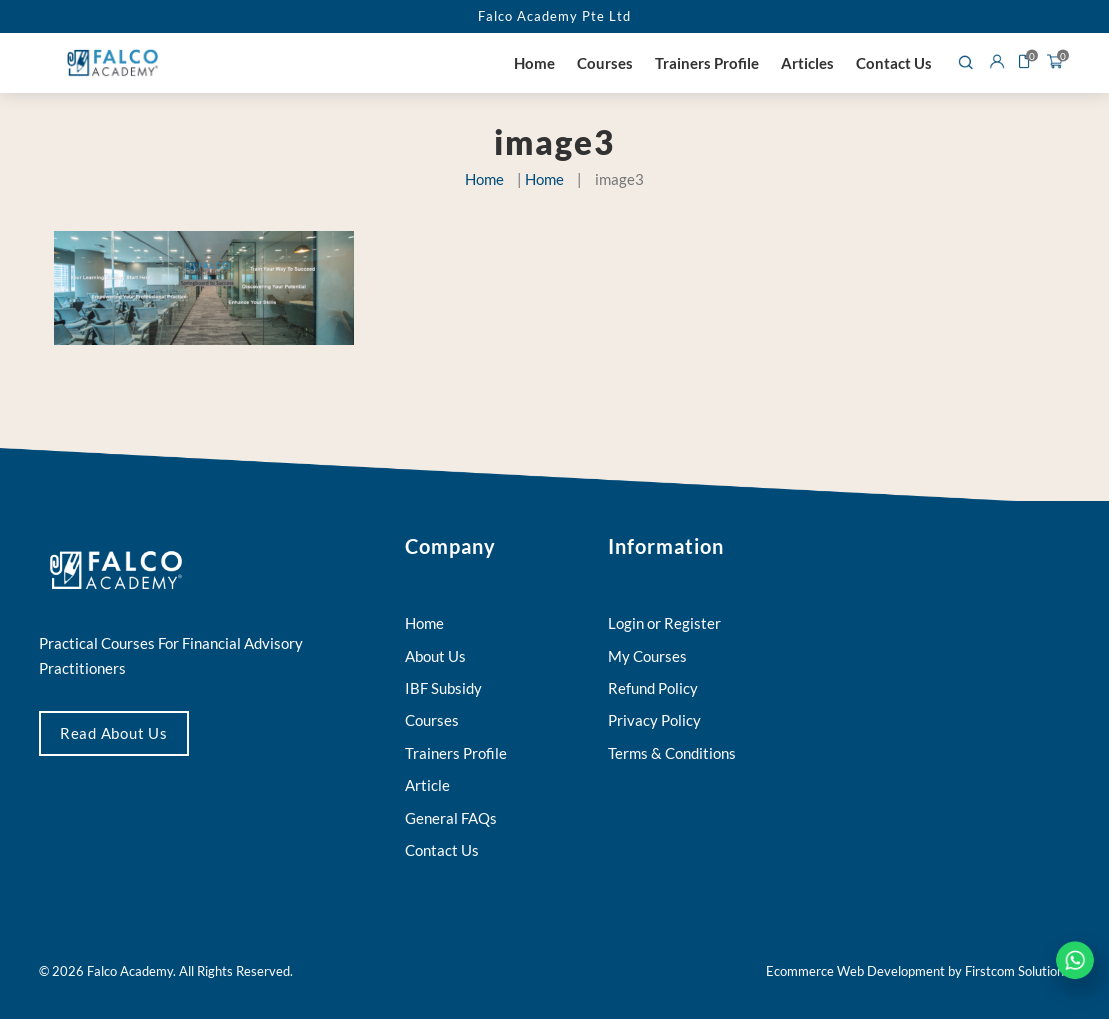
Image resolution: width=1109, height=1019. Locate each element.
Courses (605, 63)
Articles (807, 63)
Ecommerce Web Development (855, 971)
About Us (435, 656)
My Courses (647, 656)
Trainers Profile (707, 63)
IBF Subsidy (443, 688)
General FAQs (451, 818)
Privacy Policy (654, 720)
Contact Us (894, 63)
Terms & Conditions (672, 753)
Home (534, 63)
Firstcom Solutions (1017, 971)
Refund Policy (653, 688)
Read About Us (114, 733)
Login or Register (664, 623)
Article (427, 785)
